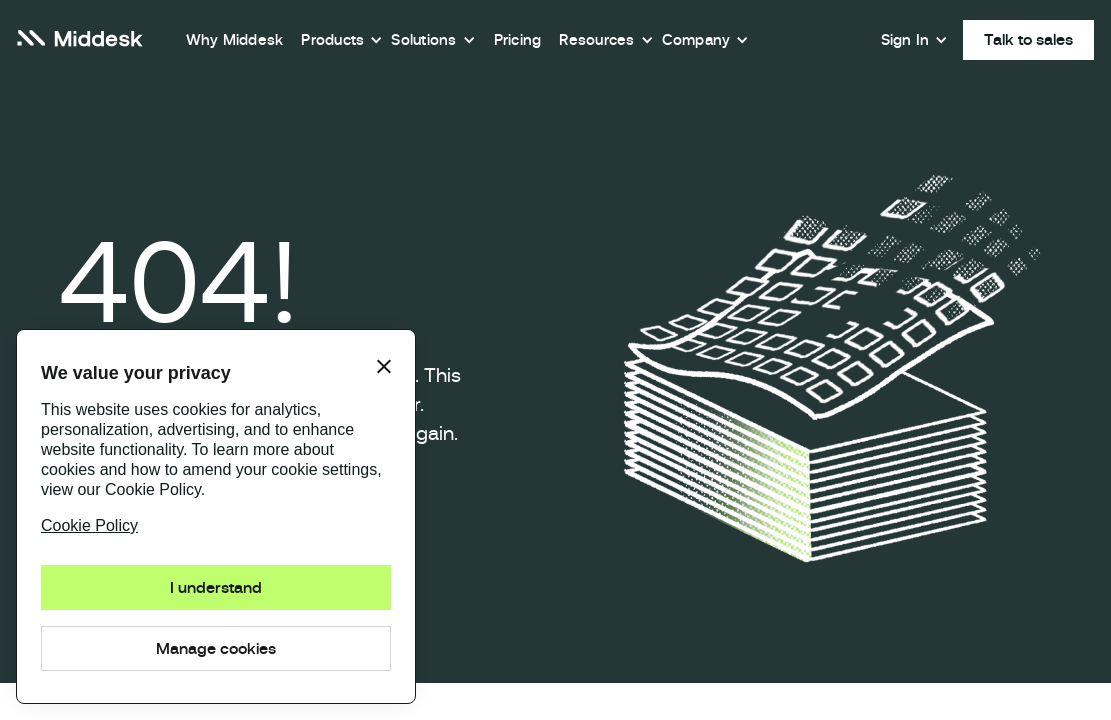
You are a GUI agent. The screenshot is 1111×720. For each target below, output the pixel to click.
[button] (342, 40)
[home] (80, 40)
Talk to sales (1028, 39)
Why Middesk (235, 39)
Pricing (518, 39)
